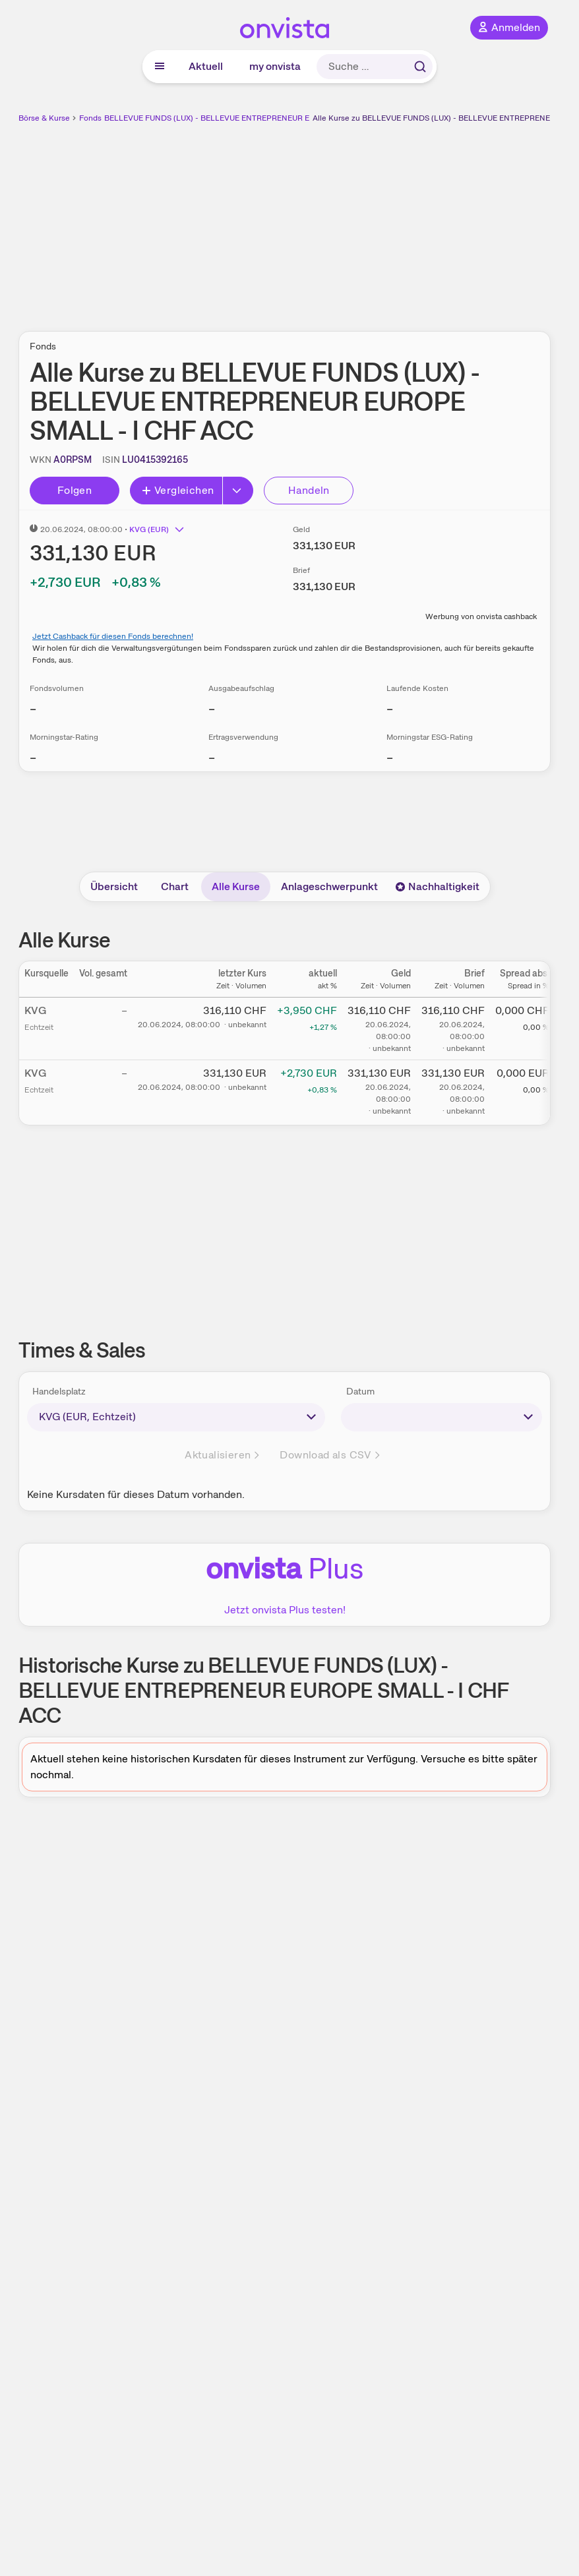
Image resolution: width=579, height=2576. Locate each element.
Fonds (90, 118)
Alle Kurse (236, 886)
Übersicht (114, 886)
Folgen (74, 490)
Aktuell (206, 66)
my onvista (275, 66)
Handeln (309, 490)
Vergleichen (177, 490)
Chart (175, 886)
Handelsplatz (59, 1391)
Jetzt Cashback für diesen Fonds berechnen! (112, 636)
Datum (360, 1391)
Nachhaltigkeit (437, 886)
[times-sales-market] (176, 1416)
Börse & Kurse (44, 118)
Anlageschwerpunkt (329, 886)
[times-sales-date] (441, 1416)
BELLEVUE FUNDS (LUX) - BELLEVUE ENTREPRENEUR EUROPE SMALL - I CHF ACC (257, 118)
